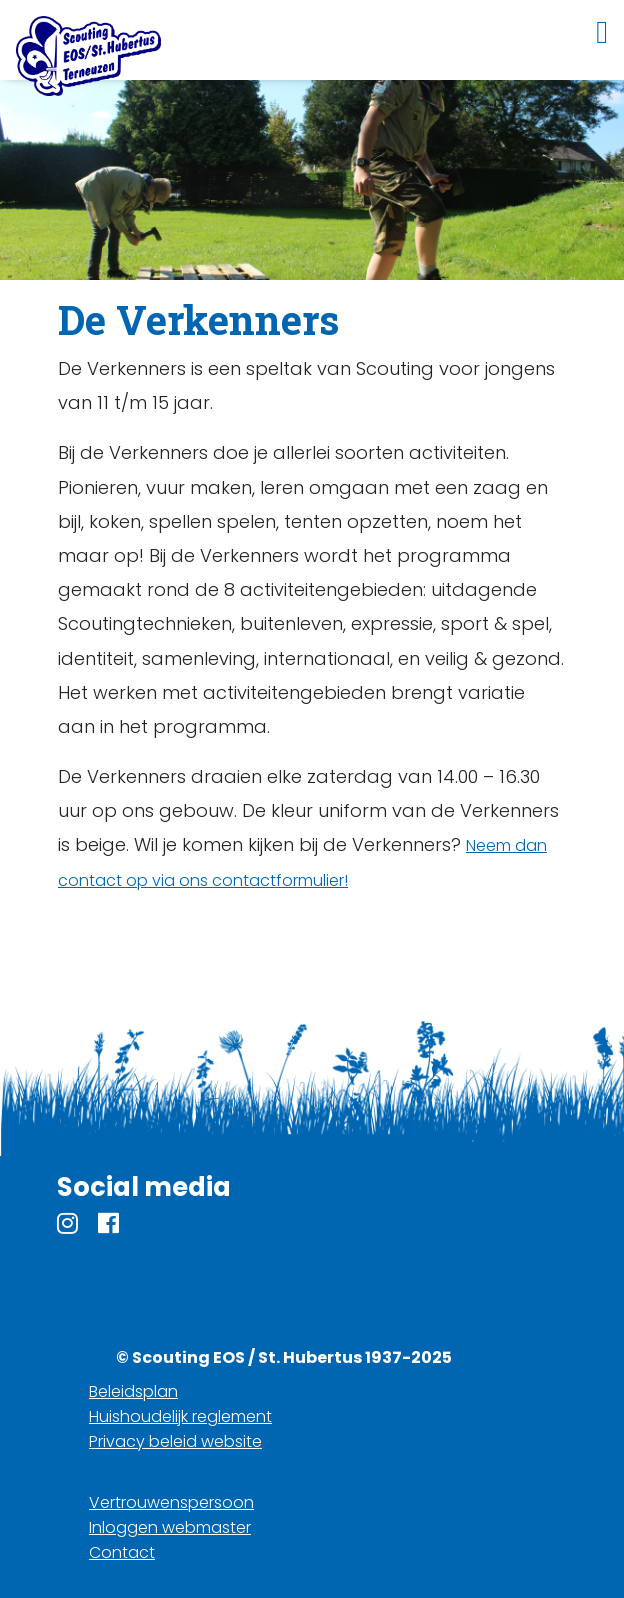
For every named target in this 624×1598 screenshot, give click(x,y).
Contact (122, 1552)
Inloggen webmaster (170, 1527)
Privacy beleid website (175, 1441)
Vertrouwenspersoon (171, 1502)
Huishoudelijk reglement (180, 1416)
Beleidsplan (133, 1391)
